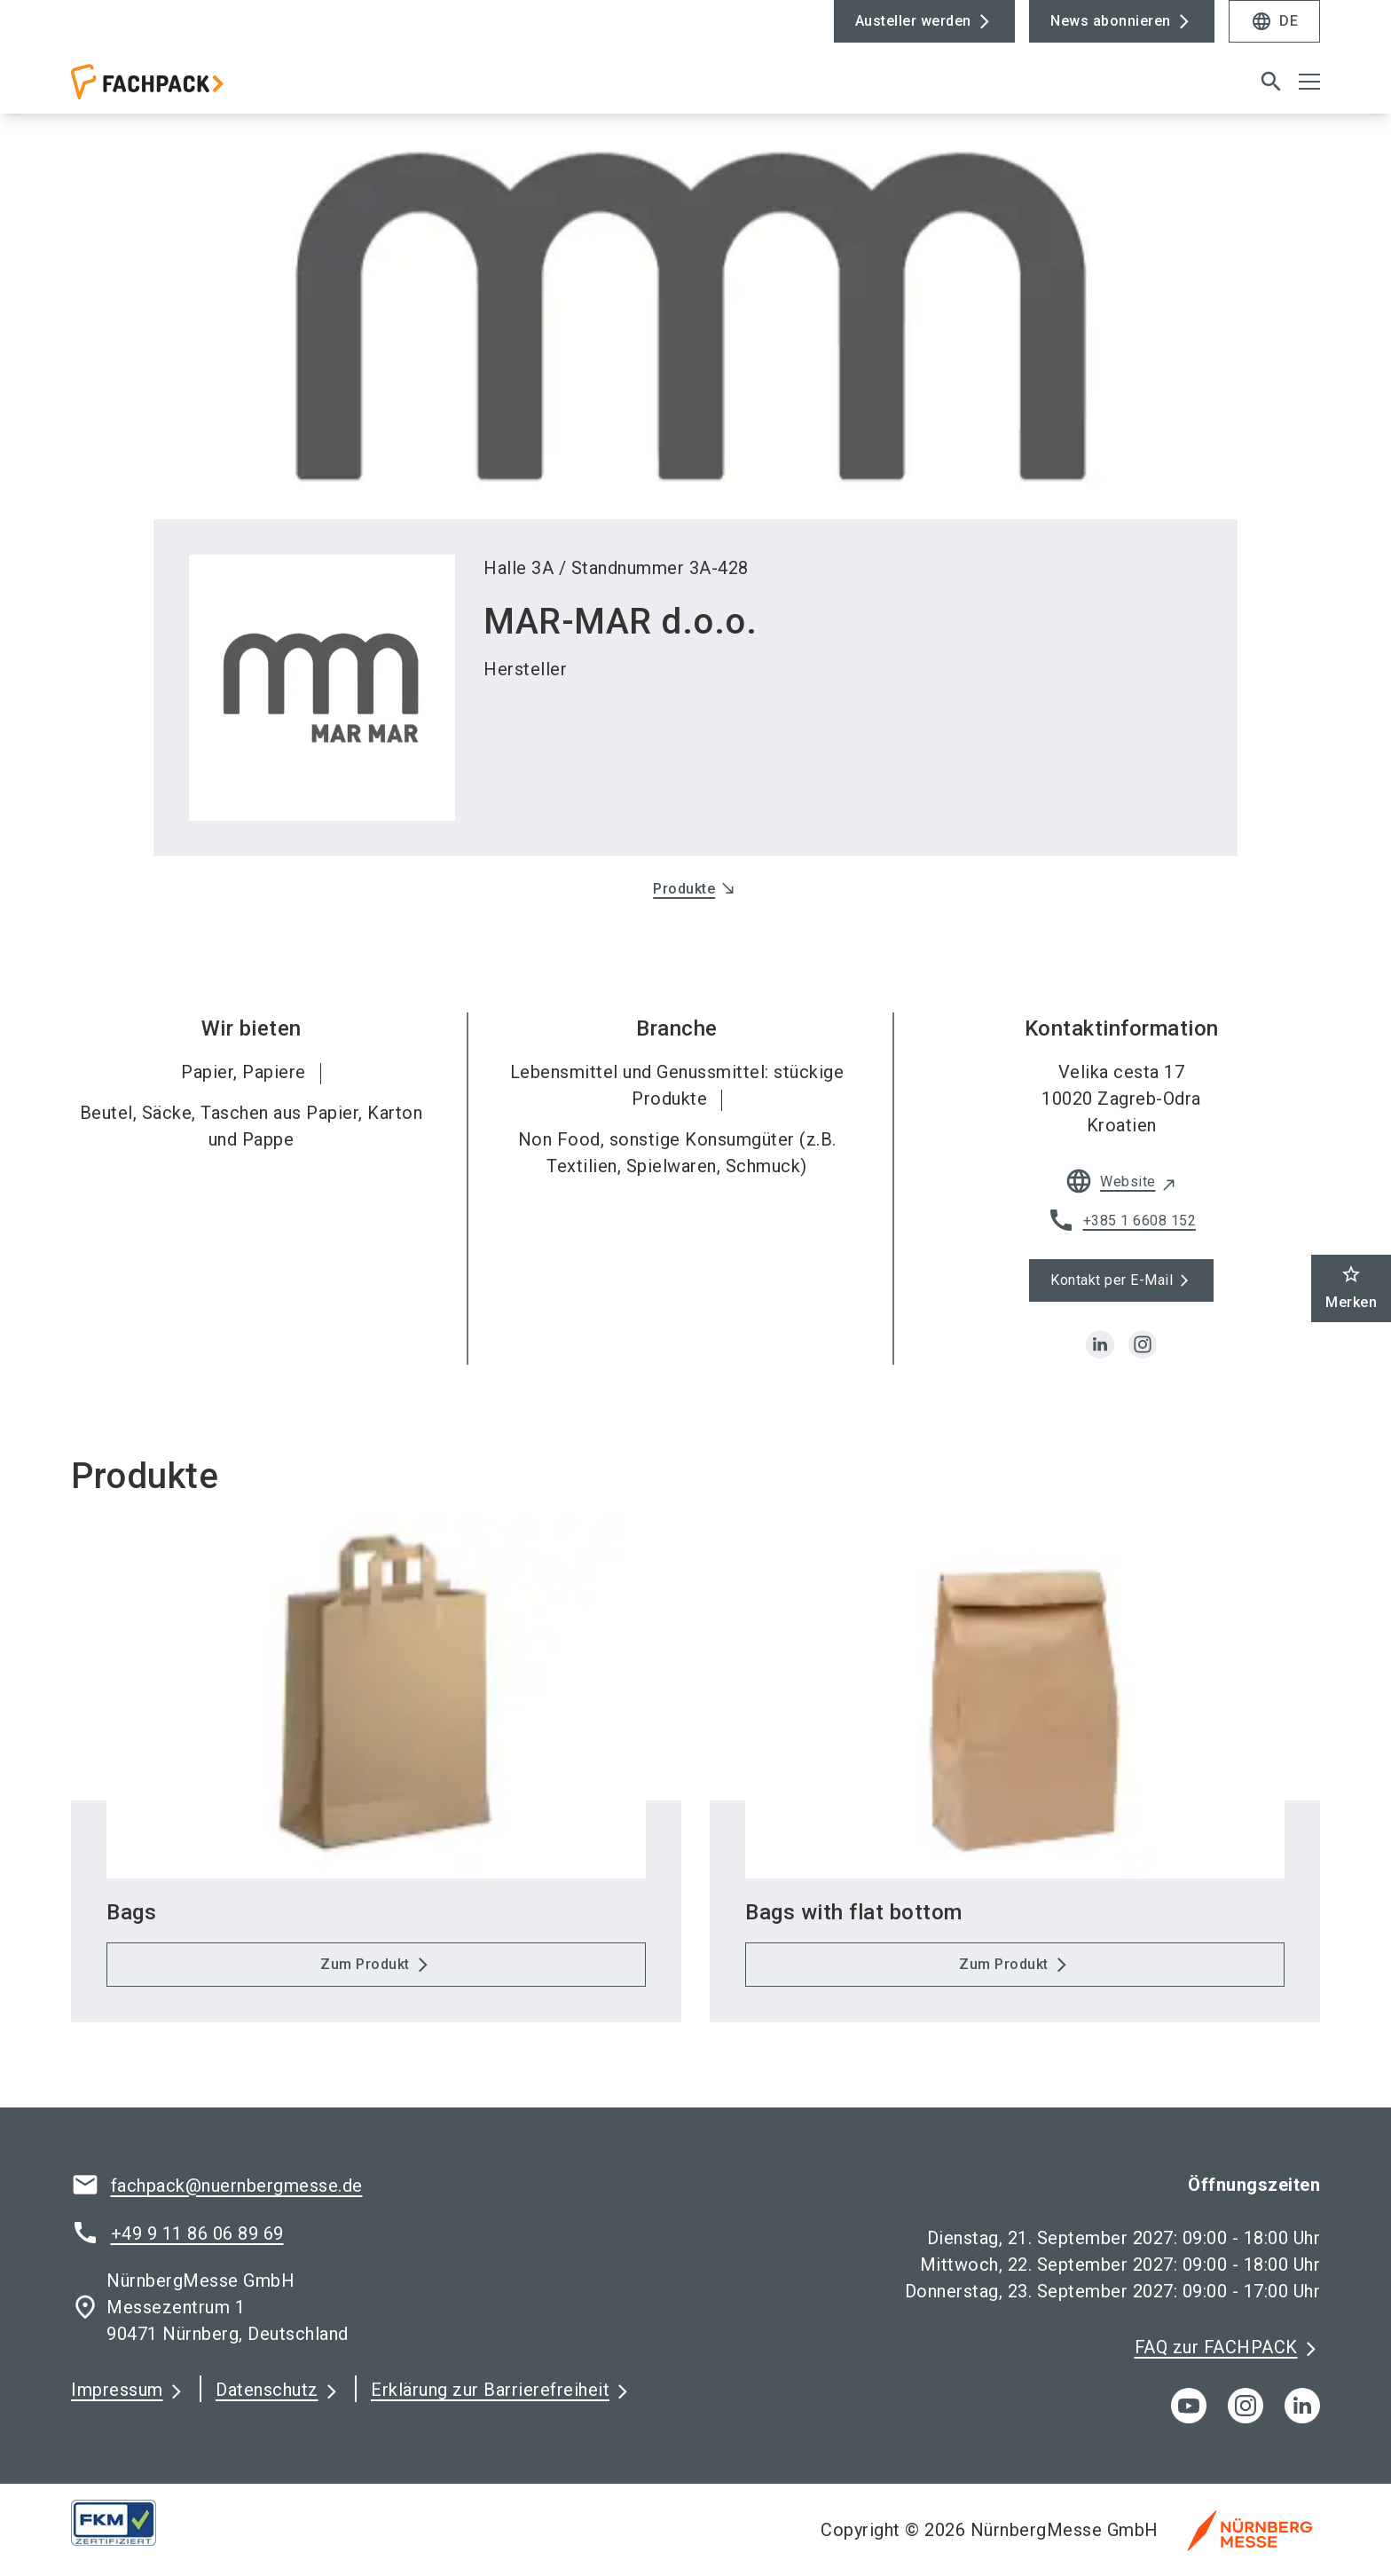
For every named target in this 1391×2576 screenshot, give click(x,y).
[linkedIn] (1302, 2423)
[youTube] (1188, 2423)
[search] (1271, 91)
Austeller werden (913, 20)
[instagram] (1142, 1363)
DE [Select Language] (1274, 21)
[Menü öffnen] (1309, 91)
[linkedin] (1100, 1363)
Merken (1351, 1287)
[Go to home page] (216, 98)
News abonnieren (1110, 20)
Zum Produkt (365, 1981)
